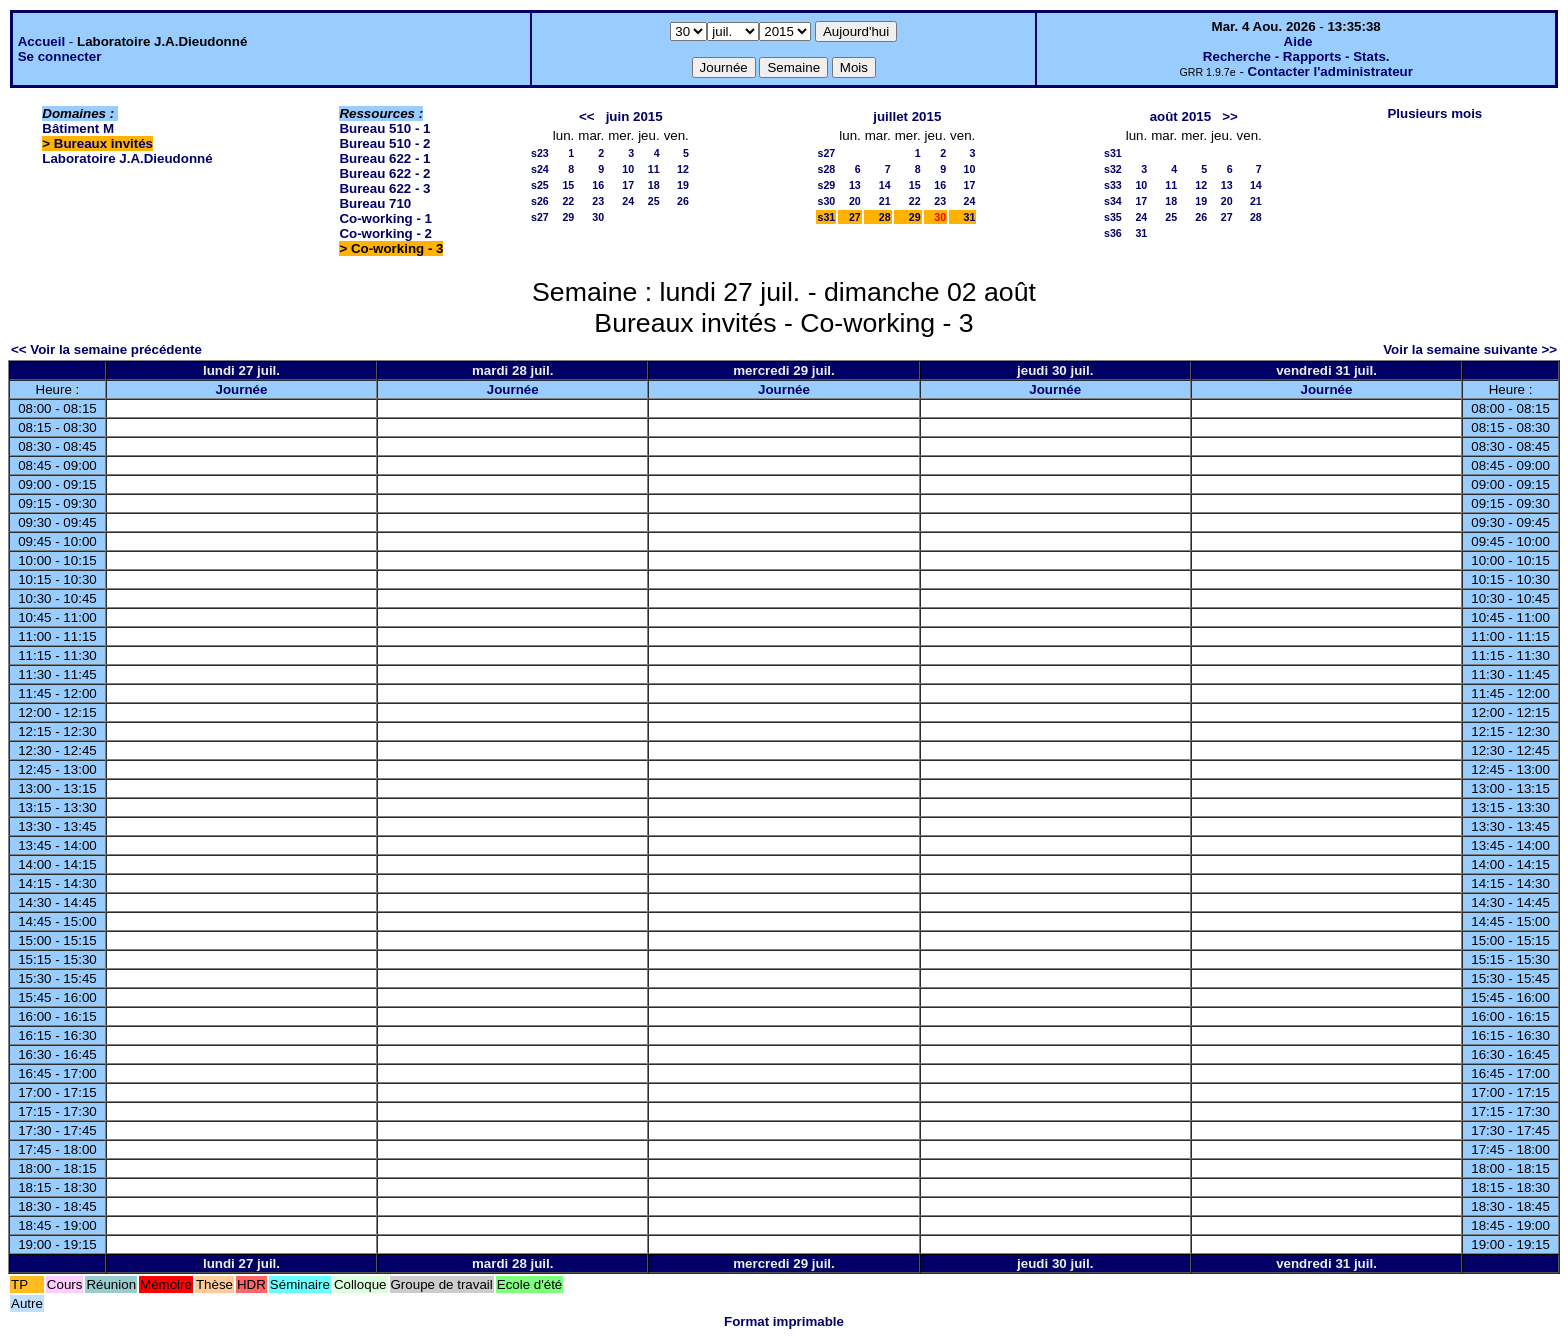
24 (628, 201)
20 (855, 201)
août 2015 (1181, 116)
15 (568, 185)
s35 (1113, 217)
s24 (540, 169)
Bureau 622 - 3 (384, 188)
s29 (826, 185)
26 (683, 201)
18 (654, 185)
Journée (242, 389)
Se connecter (60, 56)
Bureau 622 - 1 (384, 158)
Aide (1298, 41)
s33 (1113, 185)
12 (683, 169)
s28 (826, 169)
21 (885, 201)
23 (598, 201)
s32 (1113, 169)
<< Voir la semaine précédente (106, 349)
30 (598, 217)
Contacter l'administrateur (1330, 71)
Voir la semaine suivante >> (1470, 349)
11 (654, 169)
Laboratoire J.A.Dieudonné (127, 158)
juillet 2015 (907, 116)
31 (969, 217)
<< (587, 116)
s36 (1113, 233)
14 (885, 185)
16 (598, 185)
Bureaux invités (103, 143)
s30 (826, 201)
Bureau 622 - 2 (384, 173)
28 (885, 217)
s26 (540, 201)
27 (855, 217)
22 (568, 201)
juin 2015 (634, 116)
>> (1230, 116)
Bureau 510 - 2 (384, 143)
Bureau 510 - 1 (384, 128)
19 (683, 185)
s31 (826, 217)
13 (855, 185)
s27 (540, 217)
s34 (1113, 201)
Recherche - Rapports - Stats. (1296, 56)
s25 (540, 185)
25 (654, 201)
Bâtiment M (78, 128)
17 (628, 185)
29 (568, 217)
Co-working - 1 (385, 218)
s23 (540, 153)
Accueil (41, 41)
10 (628, 169)
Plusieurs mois (1434, 113)
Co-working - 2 (385, 233)
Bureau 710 (375, 203)
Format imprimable (784, 1321)
